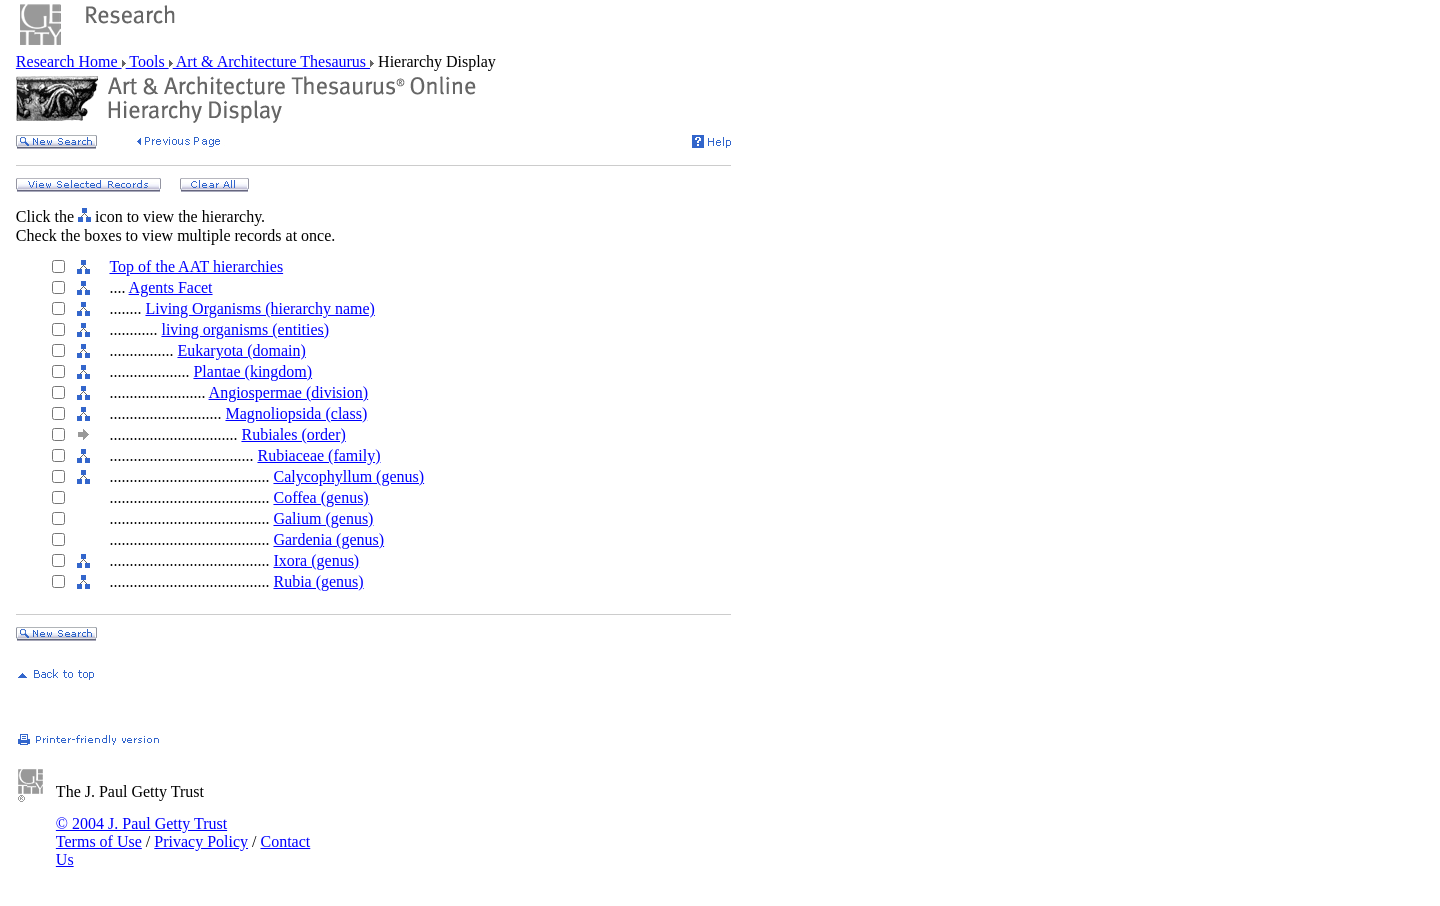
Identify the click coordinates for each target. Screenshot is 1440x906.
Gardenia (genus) (328, 539)
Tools (147, 61)
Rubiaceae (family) (318, 455)
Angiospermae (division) (289, 392)
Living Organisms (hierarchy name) (259, 308)
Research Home (69, 61)
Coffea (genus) (320, 497)
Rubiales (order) (293, 434)
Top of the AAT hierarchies (196, 266)
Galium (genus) (323, 518)
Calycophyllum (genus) (348, 476)
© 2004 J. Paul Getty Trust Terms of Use (141, 832)
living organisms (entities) (245, 329)
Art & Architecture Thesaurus (271, 61)
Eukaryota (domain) (241, 350)
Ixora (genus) (316, 560)
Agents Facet (171, 287)
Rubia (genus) (318, 581)
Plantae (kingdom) (252, 371)
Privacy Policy (201, 841)
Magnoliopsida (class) (296, 413)
